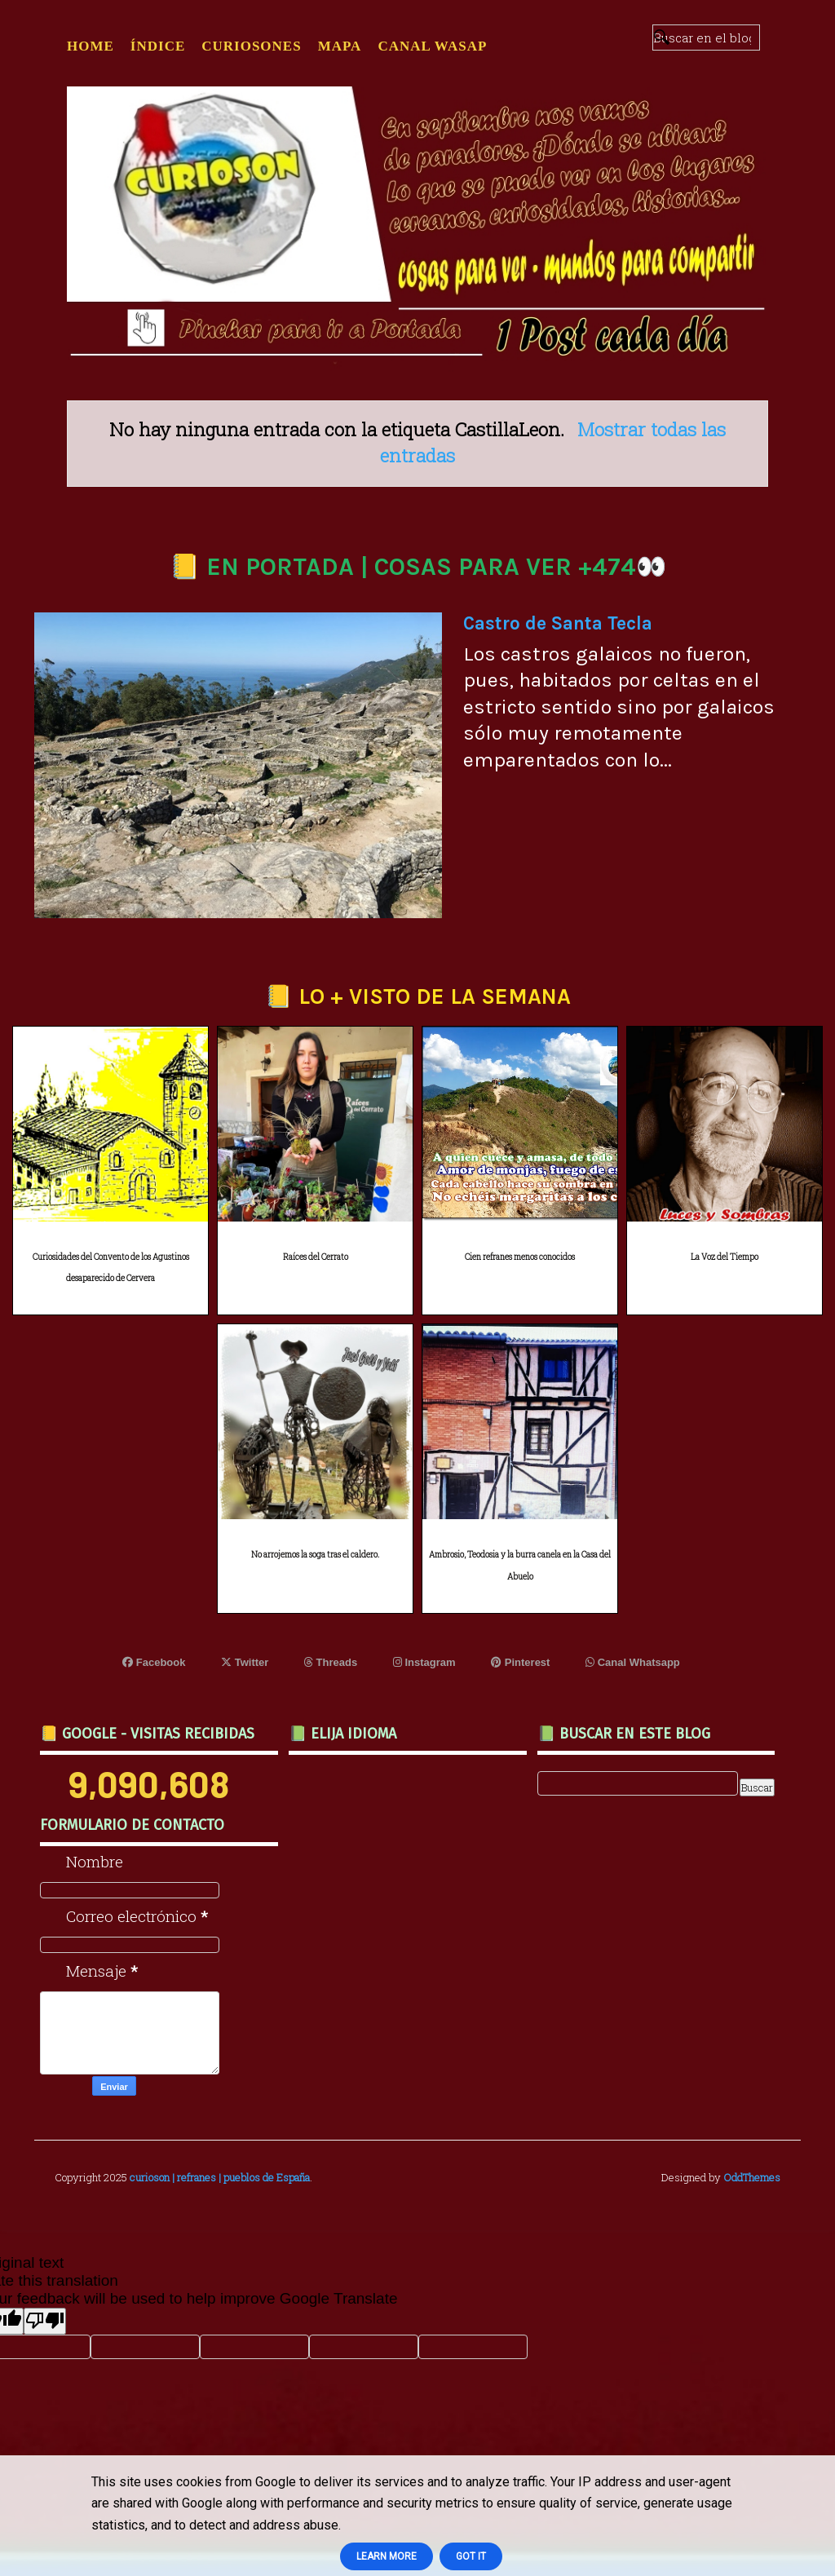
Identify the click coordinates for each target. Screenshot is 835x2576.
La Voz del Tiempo (724, 1257)
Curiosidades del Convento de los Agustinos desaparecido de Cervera (111, 1268)
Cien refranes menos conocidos (520, 1257)
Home (90, 46)
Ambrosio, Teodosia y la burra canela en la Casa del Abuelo (520, 1565)
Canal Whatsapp (632, 1662)
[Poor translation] (45, 2321)
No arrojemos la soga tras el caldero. (315, 1554)
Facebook (153, 1662)
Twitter (244, 1662)
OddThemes (751, 2177)
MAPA (340, 46)
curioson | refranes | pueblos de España (220, 2177)
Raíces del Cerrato (315, 1257)
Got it (471, 2556)
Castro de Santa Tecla (557, 623)
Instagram (424, 1662)
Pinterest (520, 1662)
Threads (330, 1662)
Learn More (386, 2556)
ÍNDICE (157, 46)
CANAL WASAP (432, 46)
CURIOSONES (251, 46)
